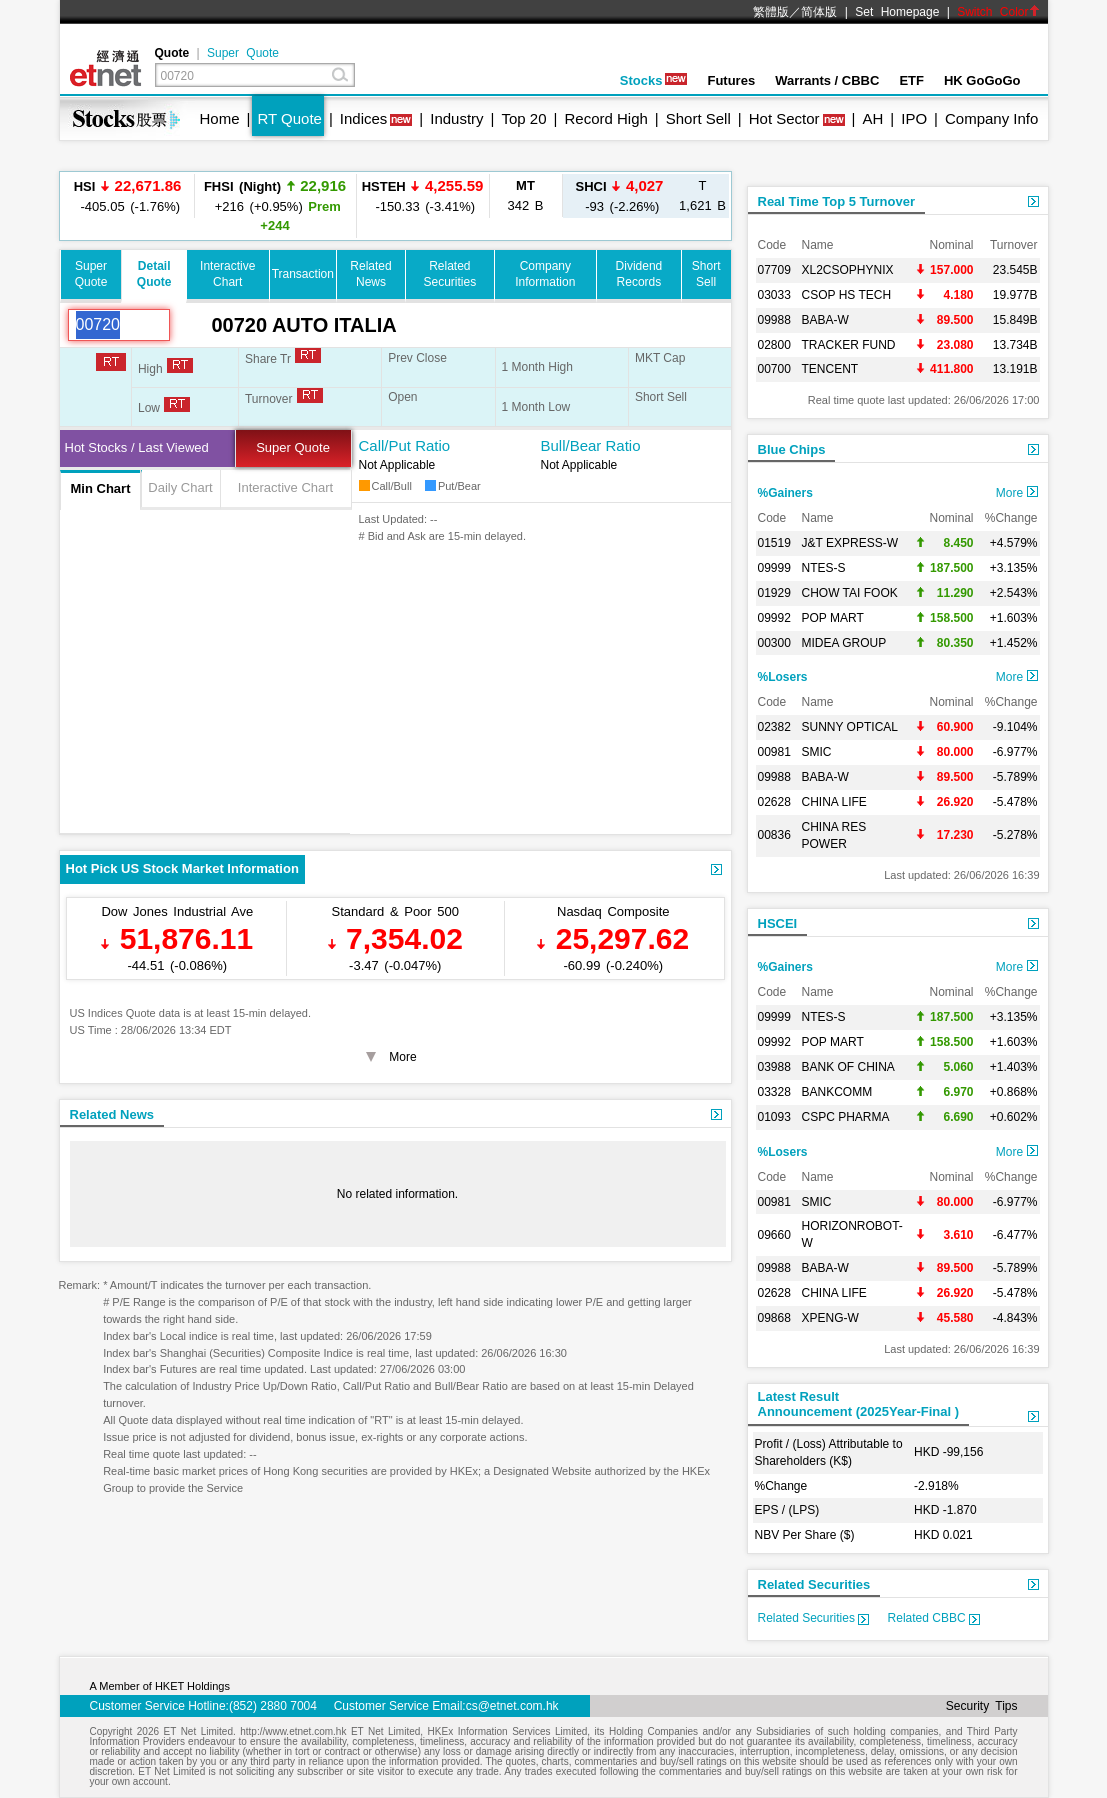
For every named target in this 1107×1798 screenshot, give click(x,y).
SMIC (817, 752)
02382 (774, 727)
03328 (774, 1092)
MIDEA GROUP (844, 643)
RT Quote (289, 118)
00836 (774, 835)
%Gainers (785, 493)
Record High (605, 118)
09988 (774, 320)
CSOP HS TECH (847, 295)
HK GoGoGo (982, 80)
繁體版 (771, 12)
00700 (774, 369)
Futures (731, 80)
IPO (914, 118)
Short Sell (698, 118)
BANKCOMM (837, 1092)
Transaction (303, 274)
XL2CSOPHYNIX (848, 270)
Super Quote (243, 53)
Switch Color (998, 12)
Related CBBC (934, 1618)
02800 (774, 345)
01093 (774, 1117)
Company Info (991, 118)
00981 (774, 752)
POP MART (833, 618)
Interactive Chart (285, 487)
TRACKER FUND (849, 345)
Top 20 (524, 118)
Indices (364, 118)
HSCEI (778, 923)
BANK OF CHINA (848, 1067)
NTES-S (824, 568)
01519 (774, 543)
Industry (456, 118)
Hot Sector (784, 118)
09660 (774, 1235)
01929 (774, 593)
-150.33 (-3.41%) (423, 195)
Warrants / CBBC (827, 80)
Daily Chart (180, 487)
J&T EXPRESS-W (850, 543)
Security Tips (982, 1706)
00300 (774, 643)
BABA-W (825, 320)
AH (872, 118)
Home (220, 118)
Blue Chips (792, 449)
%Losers (783, 677)
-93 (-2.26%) (620, 195)
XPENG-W (830, 1318)
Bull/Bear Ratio (591, 445)
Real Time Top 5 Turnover (836, 201)
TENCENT (830, 369)
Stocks (654, 80)
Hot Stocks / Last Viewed (137, 447)
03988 (774, 1067)
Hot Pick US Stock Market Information (182, 868)
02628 (774, 802)
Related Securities (814, 1584)
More (1017, 493)
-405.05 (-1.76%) (128, 195)
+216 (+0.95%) (275, 205)
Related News (112, 1114)
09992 (774, 618)
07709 (774, 270)
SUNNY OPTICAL (850, 727)
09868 (774, 1318)
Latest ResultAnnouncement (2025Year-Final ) (859, 1404)
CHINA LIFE (834, 802)
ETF (911, 80)
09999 (774, 568)
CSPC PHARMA (846, 1117)
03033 (774, 295)
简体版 (819, 12)
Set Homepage (897, 12)
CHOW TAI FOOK (850, 593)
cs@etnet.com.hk (512, 1706)
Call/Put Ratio (405, 445)
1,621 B (702, 195)
